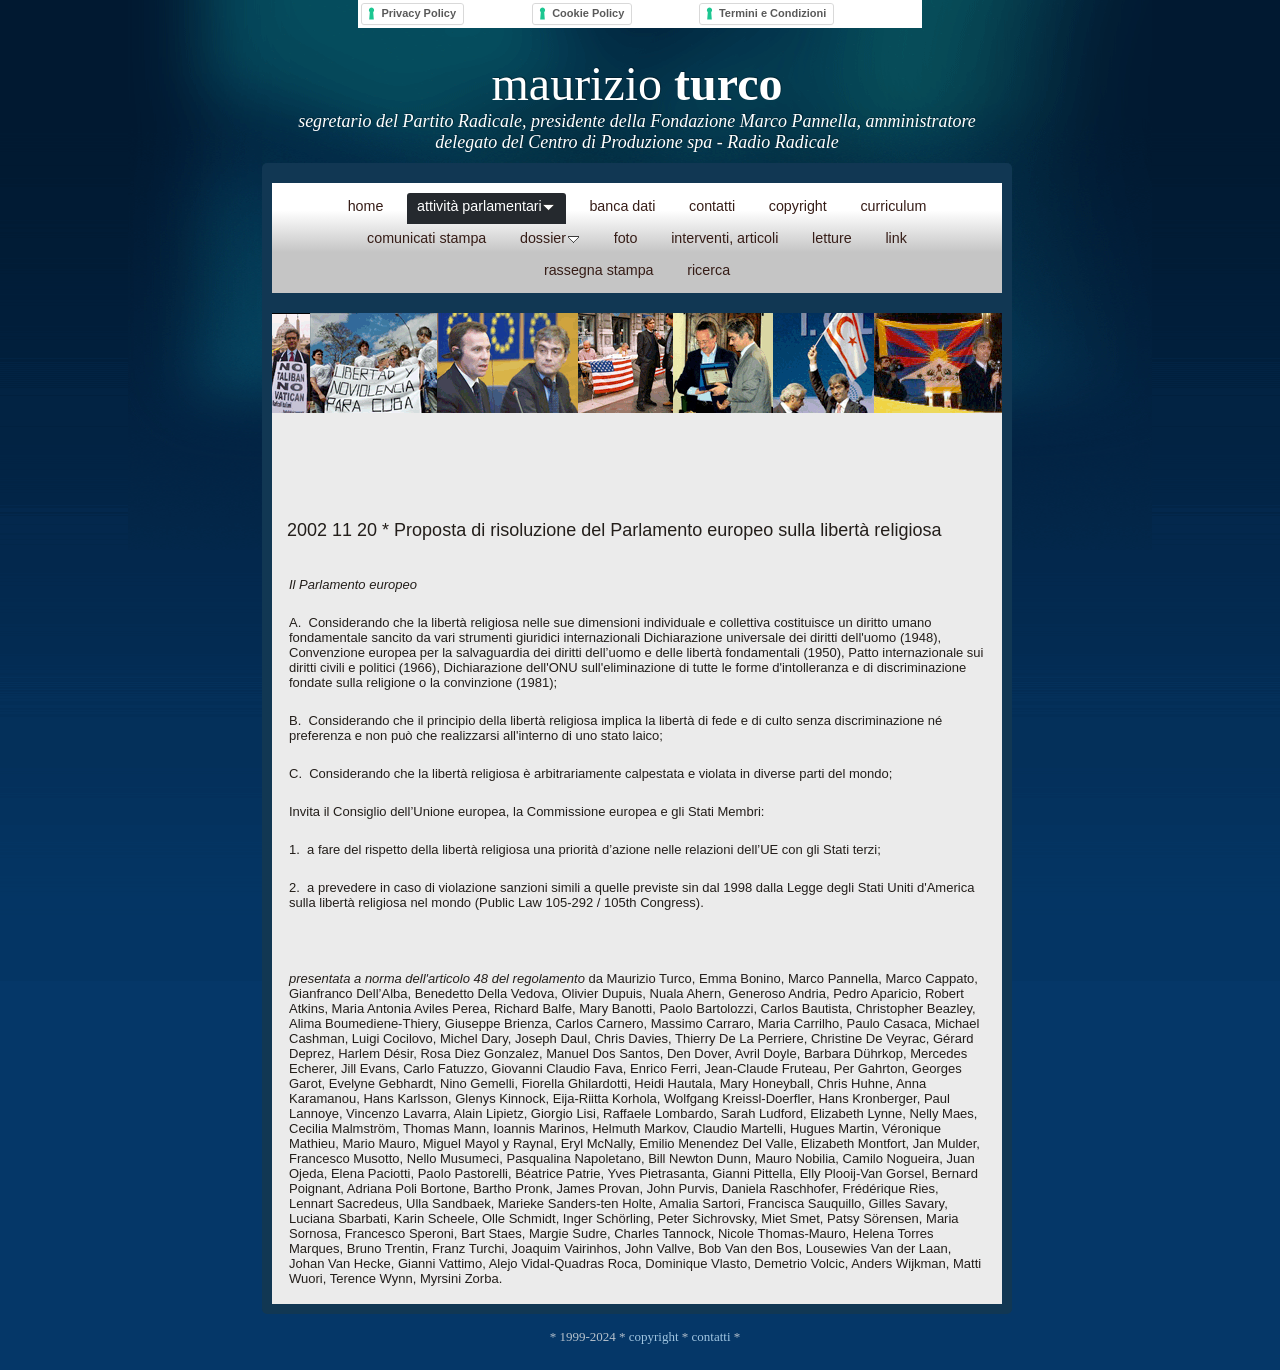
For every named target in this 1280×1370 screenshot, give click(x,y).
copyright (654, 1336)
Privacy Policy (418, 13)
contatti (711, 1336)
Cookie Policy (588, 13)
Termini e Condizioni (772, 13)
